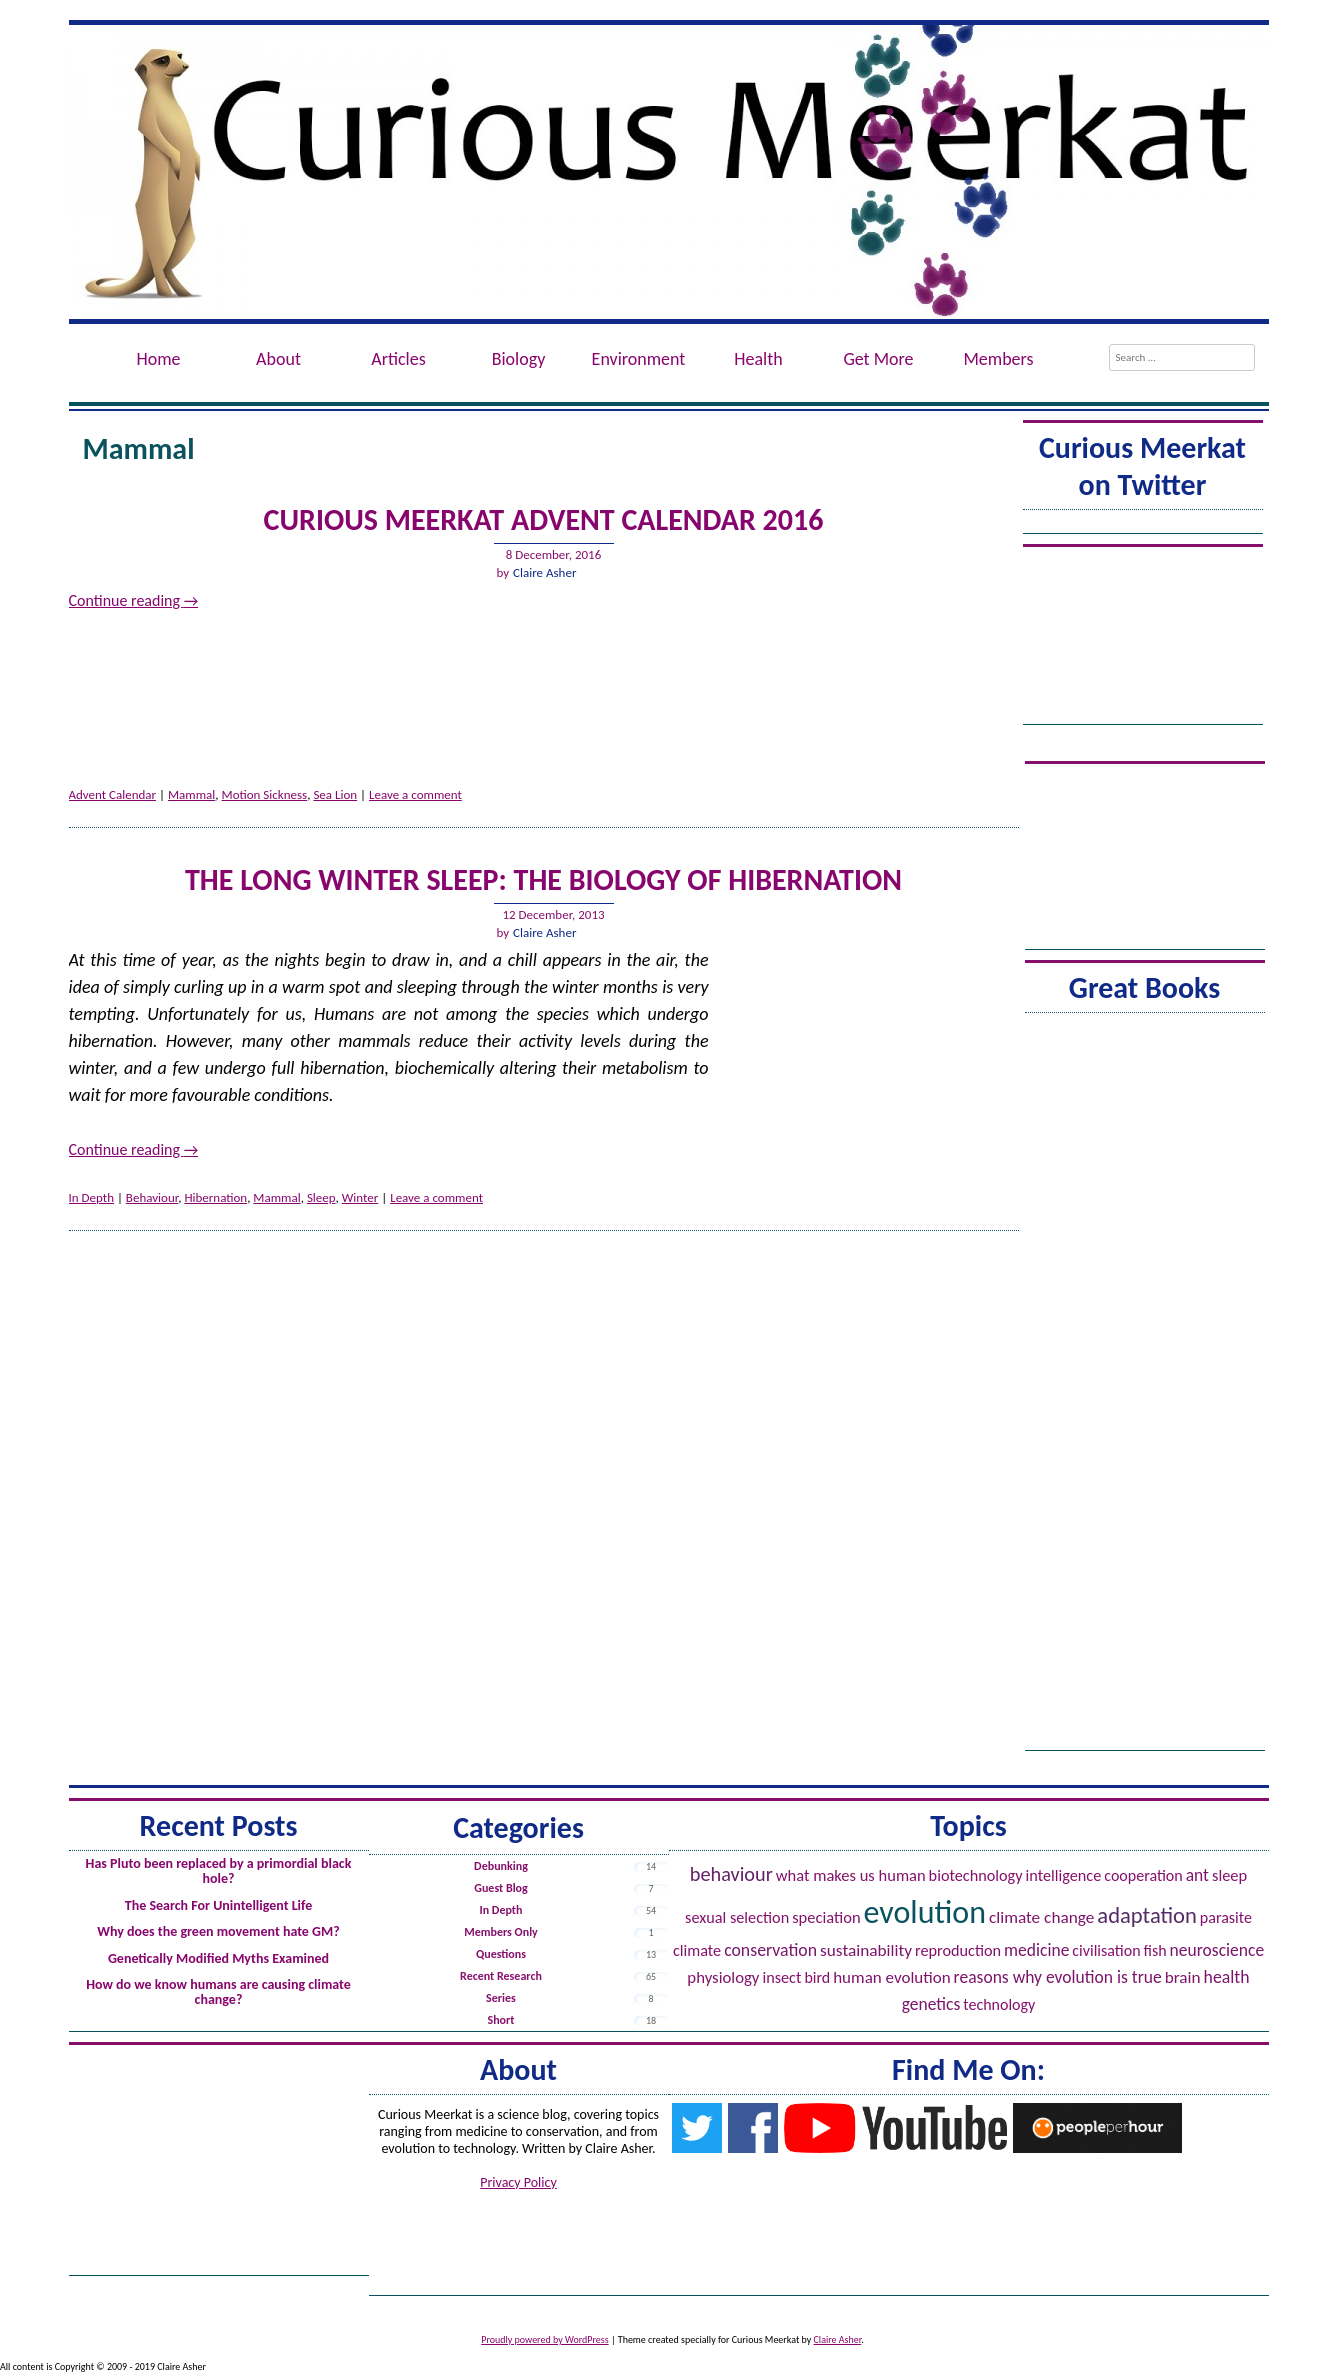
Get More (878, 359)
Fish (1155, 1950)
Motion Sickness (265, 794)
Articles (398, 359)
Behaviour (152, 1197)
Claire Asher (544, 572)
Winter (360, 1197)
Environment (639, 359)
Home (158, 359)
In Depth (91, 1197)
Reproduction (958, 1950)
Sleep (321, 1197)
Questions (501, 1954)
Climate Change (1041, 1917)
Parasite (1226, 1917)
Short (501, 2020)
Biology (519, 359)
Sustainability (866, 1950)
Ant (1197, 1875)
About (278, 359)
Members (998, 359)
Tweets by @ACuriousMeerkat (1143, 524)
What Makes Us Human (851, 1875)
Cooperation (1143, 1875)
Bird (817, 1977)
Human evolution (891, 1977)
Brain (1183, 1977)
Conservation (770, 1950)
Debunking (501, 1866)
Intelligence (1064, 1875)
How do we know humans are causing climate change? (218, 1992)
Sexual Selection (737, 1917)
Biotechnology (976, 1875)
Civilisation (1106, 1950)
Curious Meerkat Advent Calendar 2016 (544, 519)
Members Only (501, 1932)
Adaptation (1147, 1915)
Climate (697, 1950)
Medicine (1036, 1950)
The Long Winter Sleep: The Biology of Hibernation (543, 879)
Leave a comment (415, 794)
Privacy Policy (518, 2182)
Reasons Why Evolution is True (1058, 1977)
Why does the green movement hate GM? (218, 1931)
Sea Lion (335, 794)
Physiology (723, 1977)
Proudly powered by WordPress (544, 2339)
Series (501, 1998)
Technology (999, 2004)
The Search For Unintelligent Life (219, 1905)
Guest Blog (500, 1888)
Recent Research (501, 1976)
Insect (781, 1977)
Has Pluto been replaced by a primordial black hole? (219, 1871)
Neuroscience (1217, 1950)
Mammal (191, 794)
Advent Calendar (113, 794)
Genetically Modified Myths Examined (218, 1958)
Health (758, 359)
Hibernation (215, 1197)
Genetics (931, 2004)
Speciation (826, 1917)
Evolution (925, 1912)
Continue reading (134, 600)
